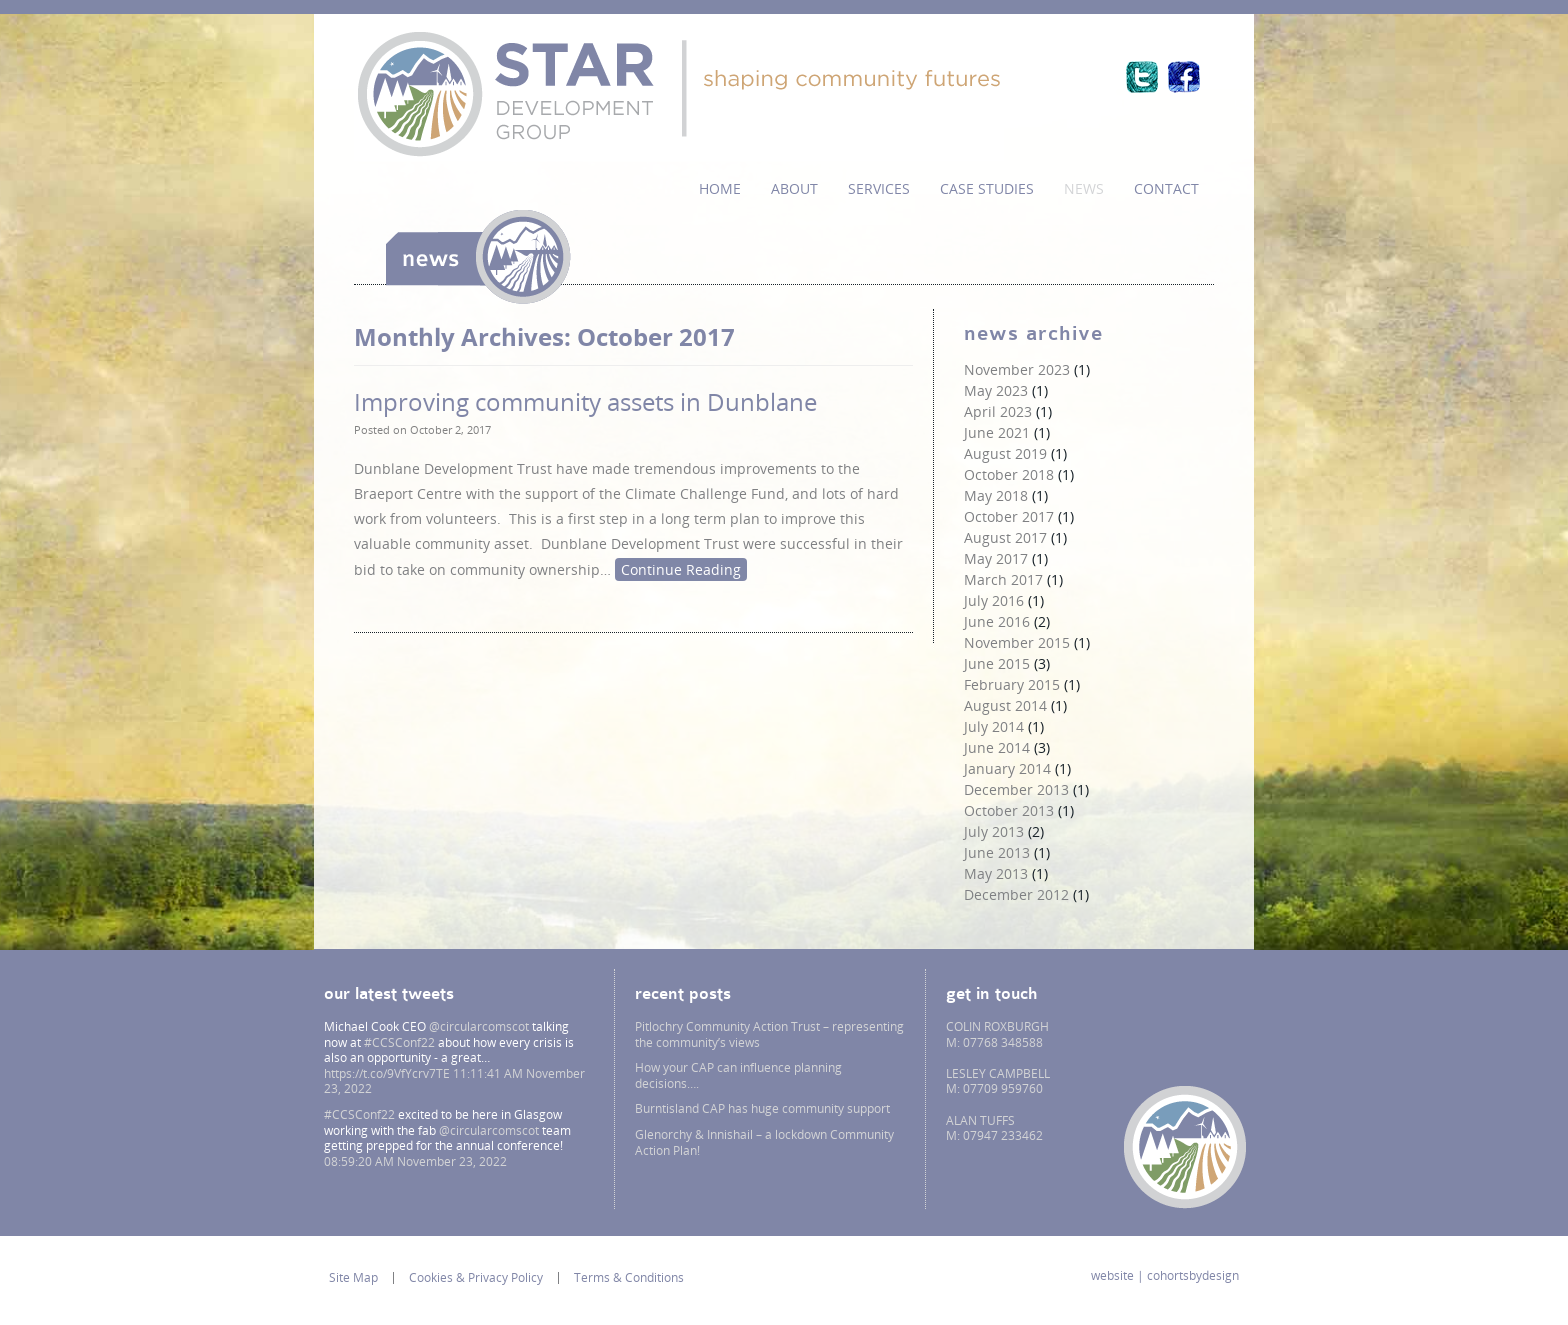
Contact (1166, 188)
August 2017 (1005, 537)
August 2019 (1005, 453)
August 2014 (1005, 705)
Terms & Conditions (629, 1278)
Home (720, 188)
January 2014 (1007, 768)
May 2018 (996, 495)
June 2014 (997, 747)
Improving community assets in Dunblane (585, 401)
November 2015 (1017, 642)
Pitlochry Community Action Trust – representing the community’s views (769, 1034)
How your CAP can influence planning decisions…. (738, 1075)
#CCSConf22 (399, 1042)
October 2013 (1009, 810)
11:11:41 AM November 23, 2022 (454, 1081)
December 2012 (1016, 894)
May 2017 (996, 558)
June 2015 (997, 663)
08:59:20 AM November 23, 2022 (415, 1161)
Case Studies (987, 188)
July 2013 (994, 831)
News (1084, 188)
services (879, 188)
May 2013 (996, 873)
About (794, 188)
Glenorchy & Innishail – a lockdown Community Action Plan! (764, 1142)
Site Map (353, 1278)
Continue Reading (681, 569)
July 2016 (994, 600)
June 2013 (997, 852)
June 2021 (997, 432)
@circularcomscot (479, 1026)
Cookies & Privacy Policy (476, 1278)
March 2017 (1003, 579)
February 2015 (1012, 684)
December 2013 (1016, 789)
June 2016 (997, 621)
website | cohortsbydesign (1165, 1276)
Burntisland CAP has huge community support (762, 1108)
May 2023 (996, 390)
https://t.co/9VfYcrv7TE (387, 1073)
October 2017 (1009, 516)
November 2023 (1017, 369)
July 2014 (994, 726)
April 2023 (998, 411)
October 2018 (1009, 474)
